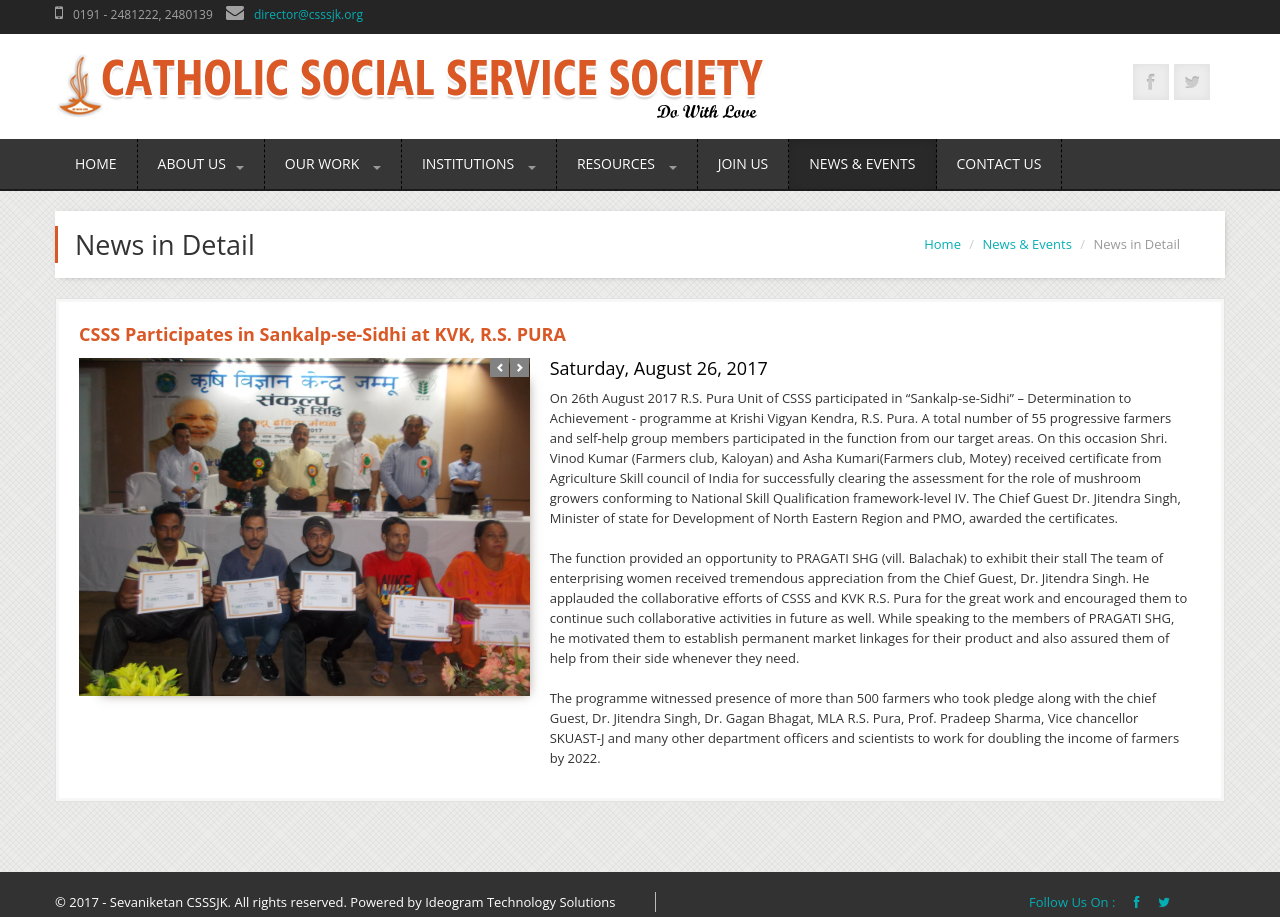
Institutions (479, 163)
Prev (499, 367)
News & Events (862, 163)
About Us (201, 163)
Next (519, 367)
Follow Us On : (1074, 902)
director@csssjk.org (308, 14)
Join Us (743, 163)
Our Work (333, 163)
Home (96, 163)
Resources (627, 163)
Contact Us (999, 163)
